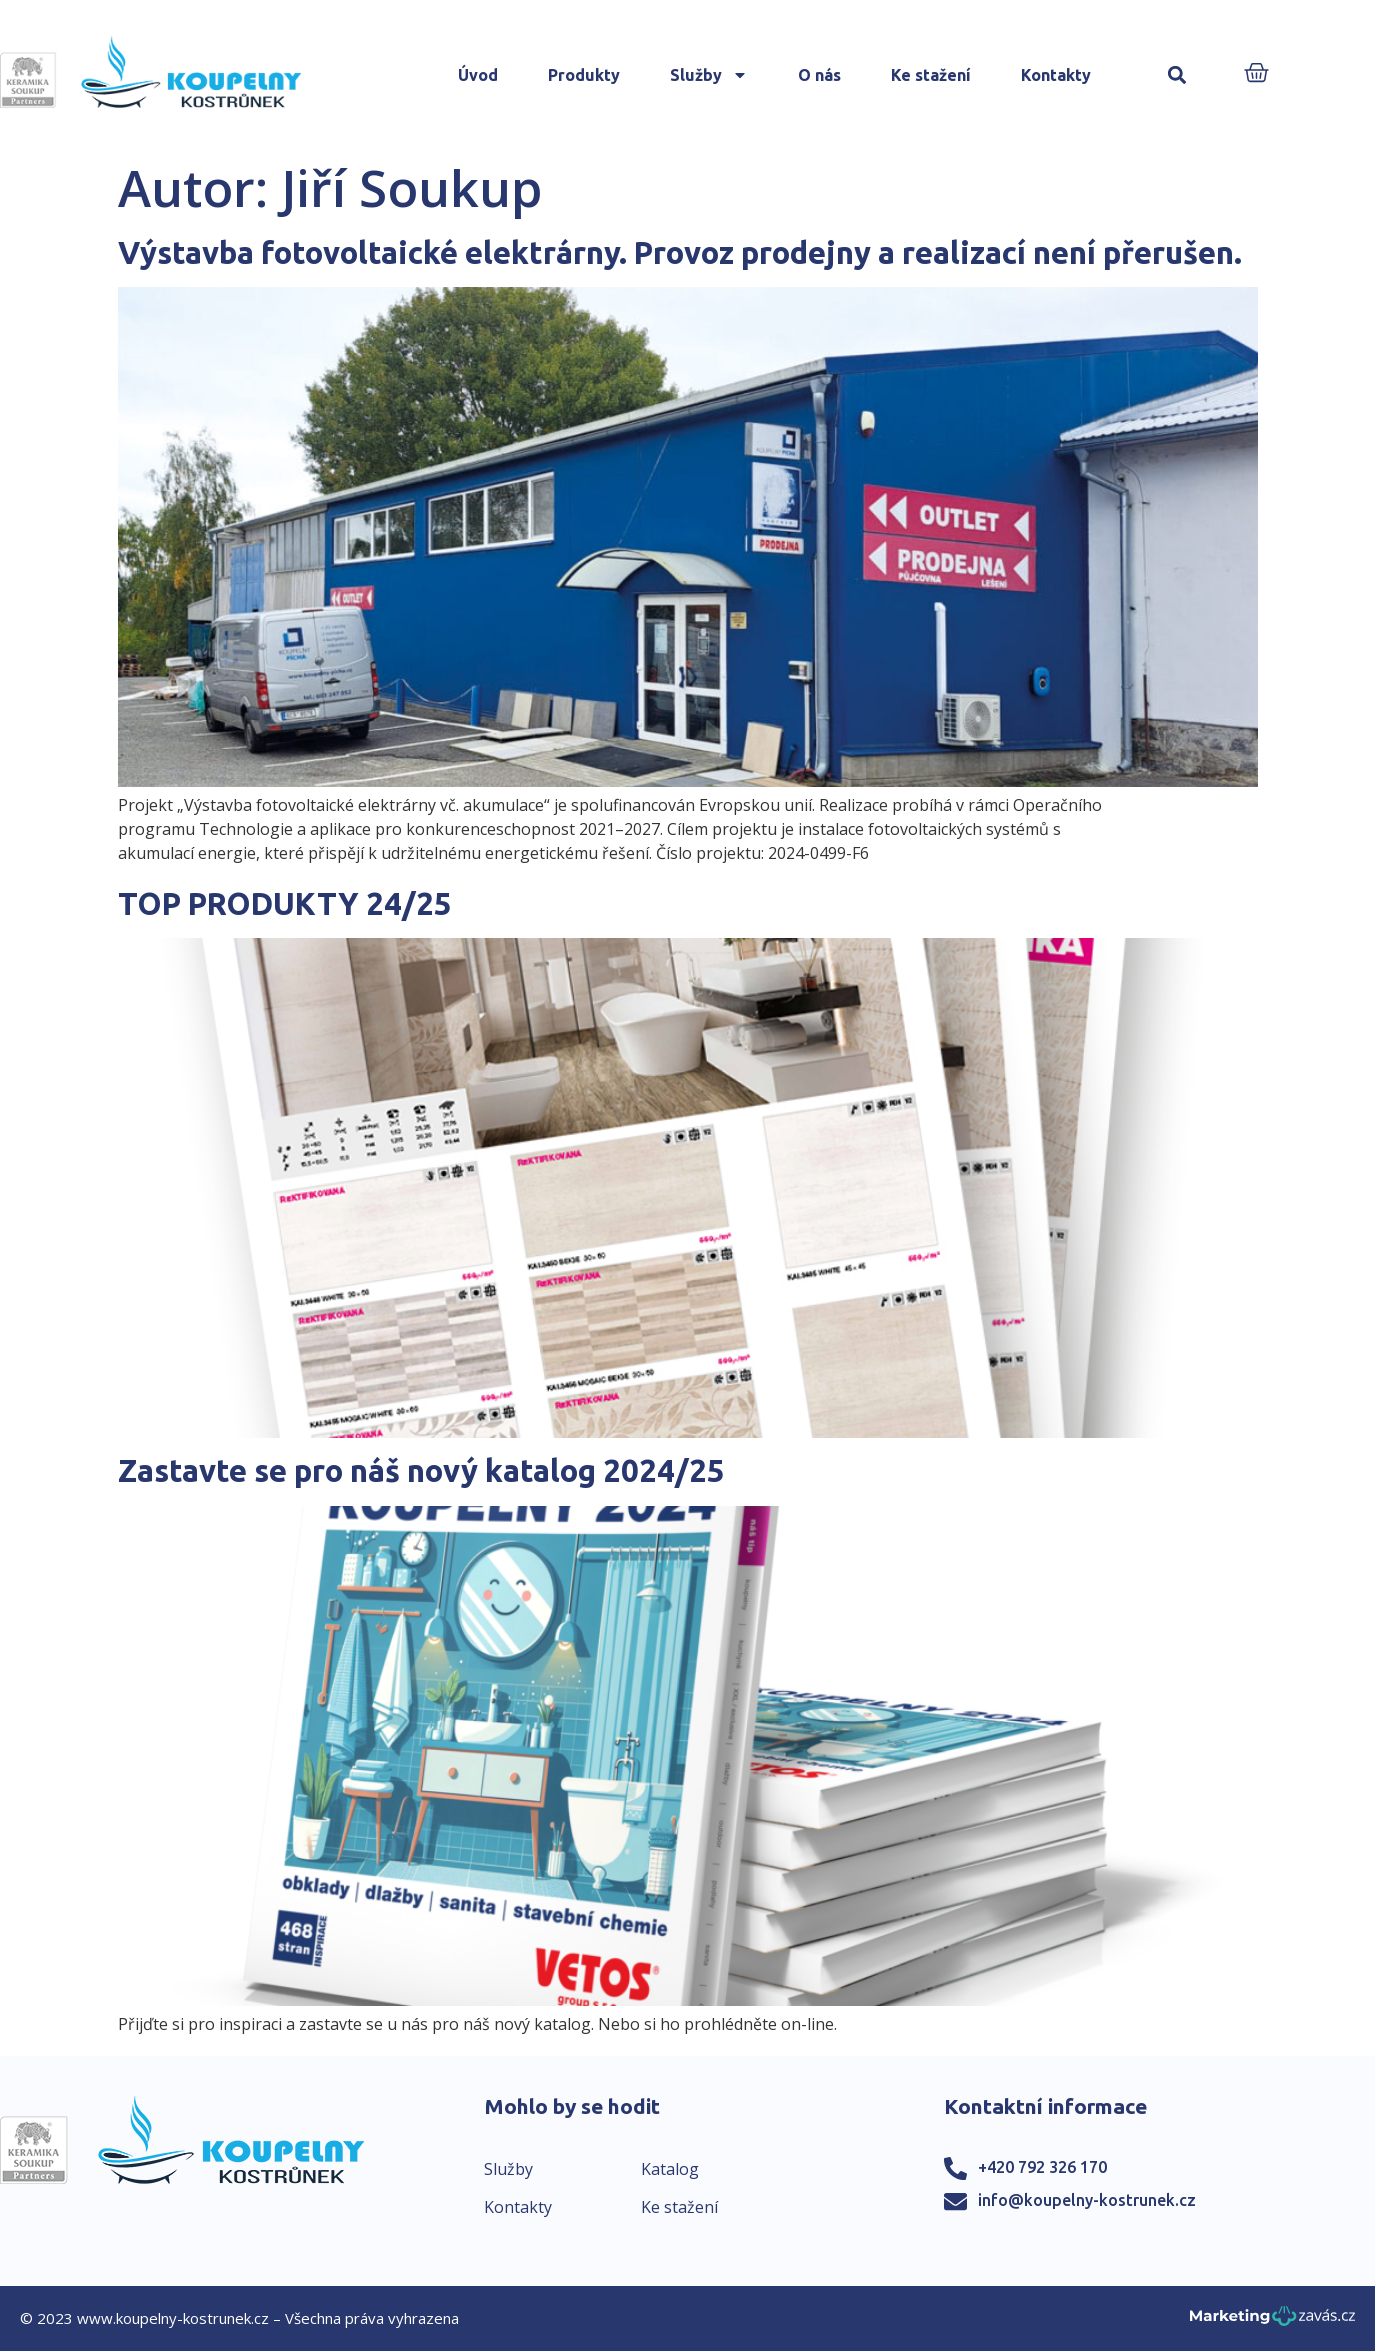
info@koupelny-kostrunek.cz (1087, 2200)
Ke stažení (931, 75)
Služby (709, 75)
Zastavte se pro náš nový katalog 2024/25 (421, 1470)
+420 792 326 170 (1042, 2167)
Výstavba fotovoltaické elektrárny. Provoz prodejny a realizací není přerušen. (680, 252)
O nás (819, 75)
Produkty (584, 75)
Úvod (478, 75)
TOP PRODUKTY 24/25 (285, 903)
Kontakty (1056, 75)
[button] (1177, 75)
